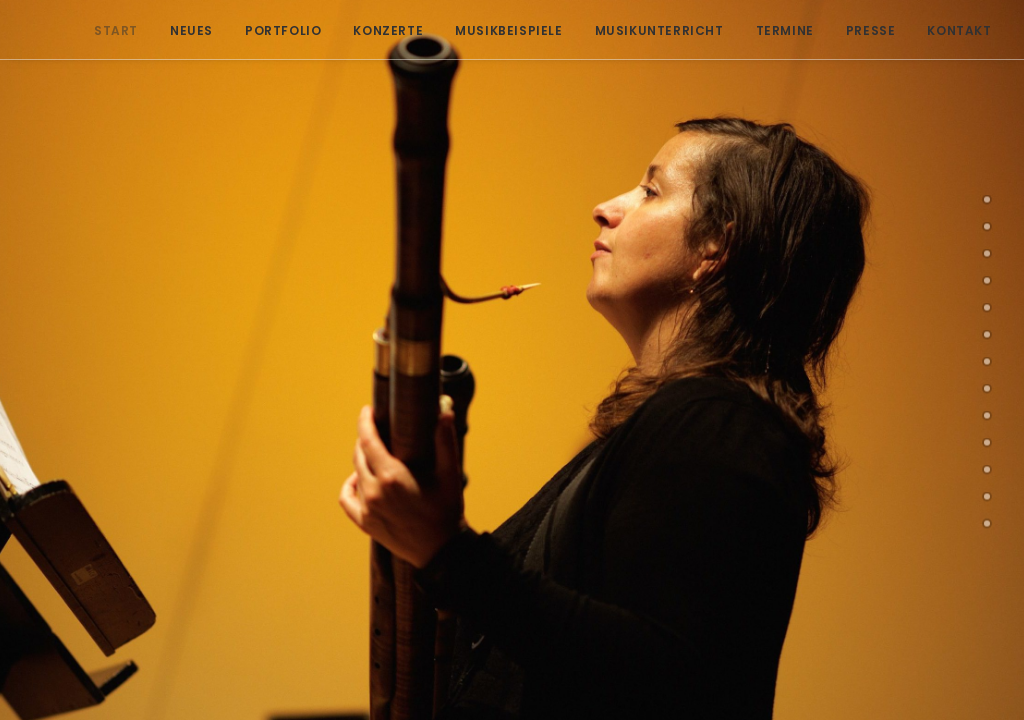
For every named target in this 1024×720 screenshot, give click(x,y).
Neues (179, 30)
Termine (773, 30)
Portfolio (271, 30)
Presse (859, 30)
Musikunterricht (647, 30)
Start (104, 30)
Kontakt (947, 30)
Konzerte (376, 30)
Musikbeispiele (496, 30)
